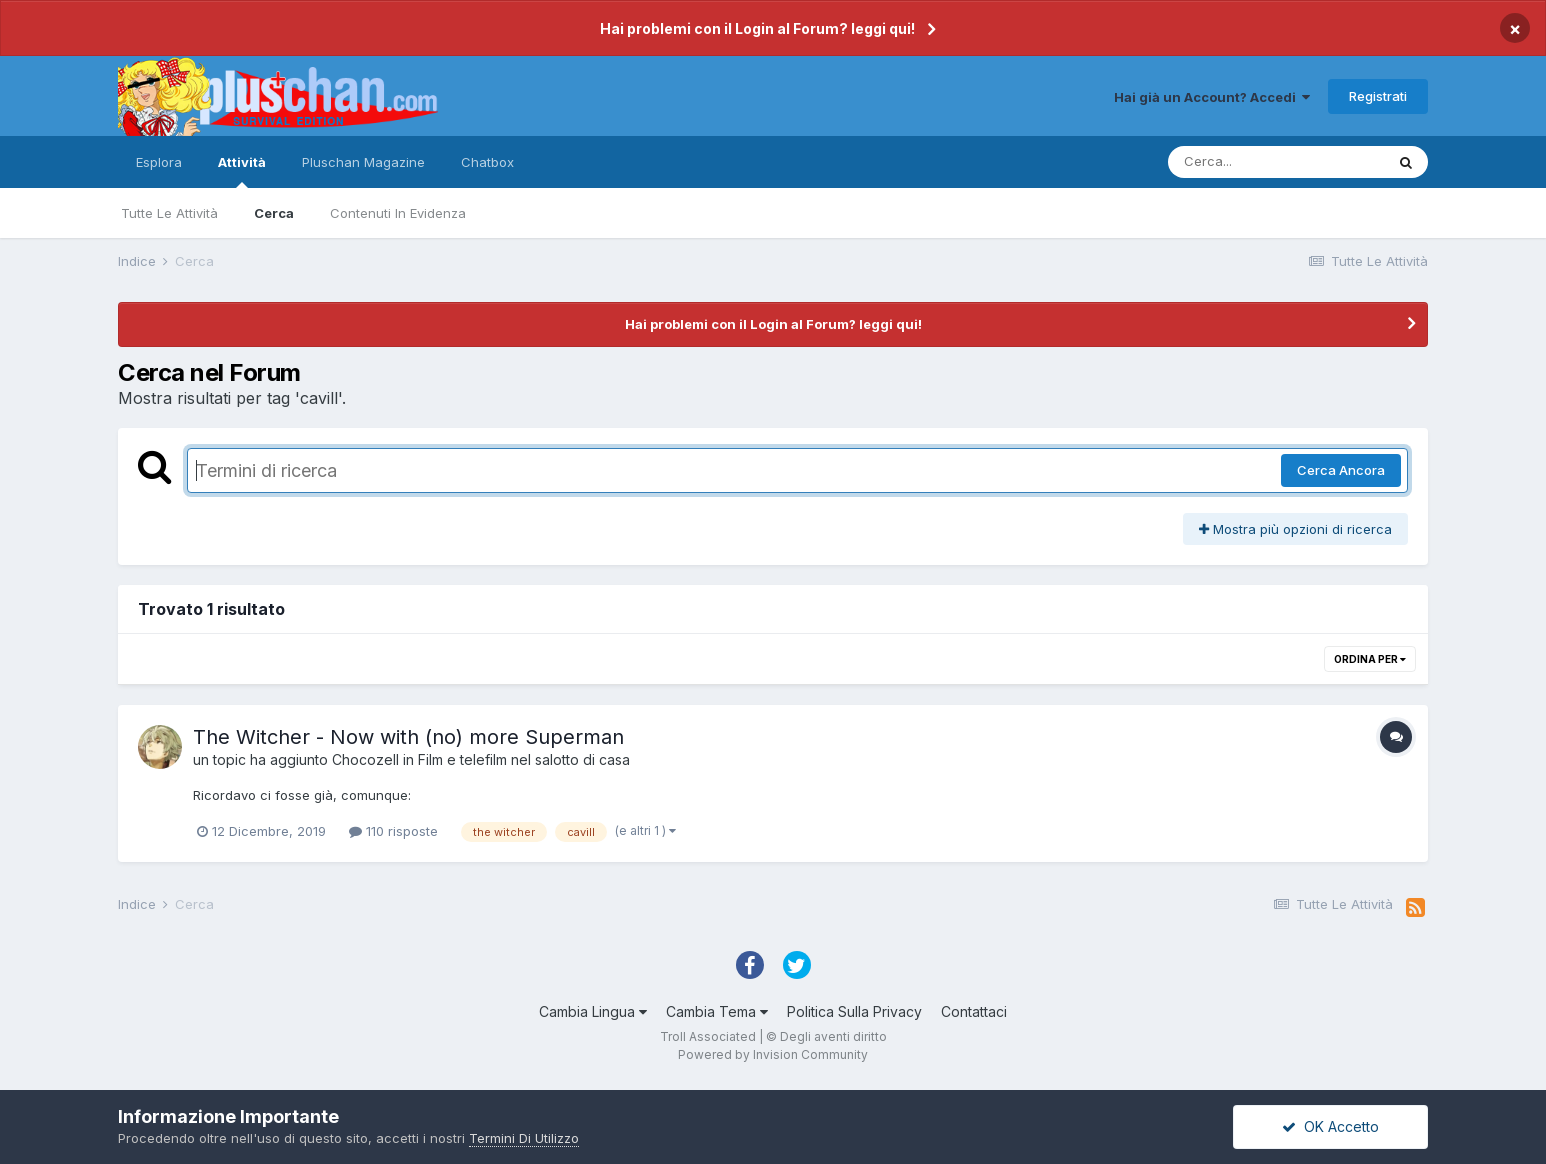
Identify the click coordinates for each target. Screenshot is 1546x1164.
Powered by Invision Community (773, 1054)
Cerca (274, 213)
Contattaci (974, 1011)
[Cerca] (1276, 162)
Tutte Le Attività (169, 213)
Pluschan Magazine (363, 162)
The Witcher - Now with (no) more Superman (408, 737)
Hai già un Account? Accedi (1212, 97)
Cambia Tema (717, 1011)
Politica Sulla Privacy (854, 1011)
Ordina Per (1370, 659)
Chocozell (365, 759)
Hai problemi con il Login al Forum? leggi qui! (757, 28)
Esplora (159, 162)
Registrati (1378, 96)
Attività (242, 171)
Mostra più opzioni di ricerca (1295, 529)
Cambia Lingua (593, 1011)
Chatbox (487, 162)
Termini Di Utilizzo (524, 1138)
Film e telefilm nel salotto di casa (524, 759)
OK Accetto (1330, 1126)
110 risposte (393, 831)
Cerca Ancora (1341, 470)
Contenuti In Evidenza (398, 213)
